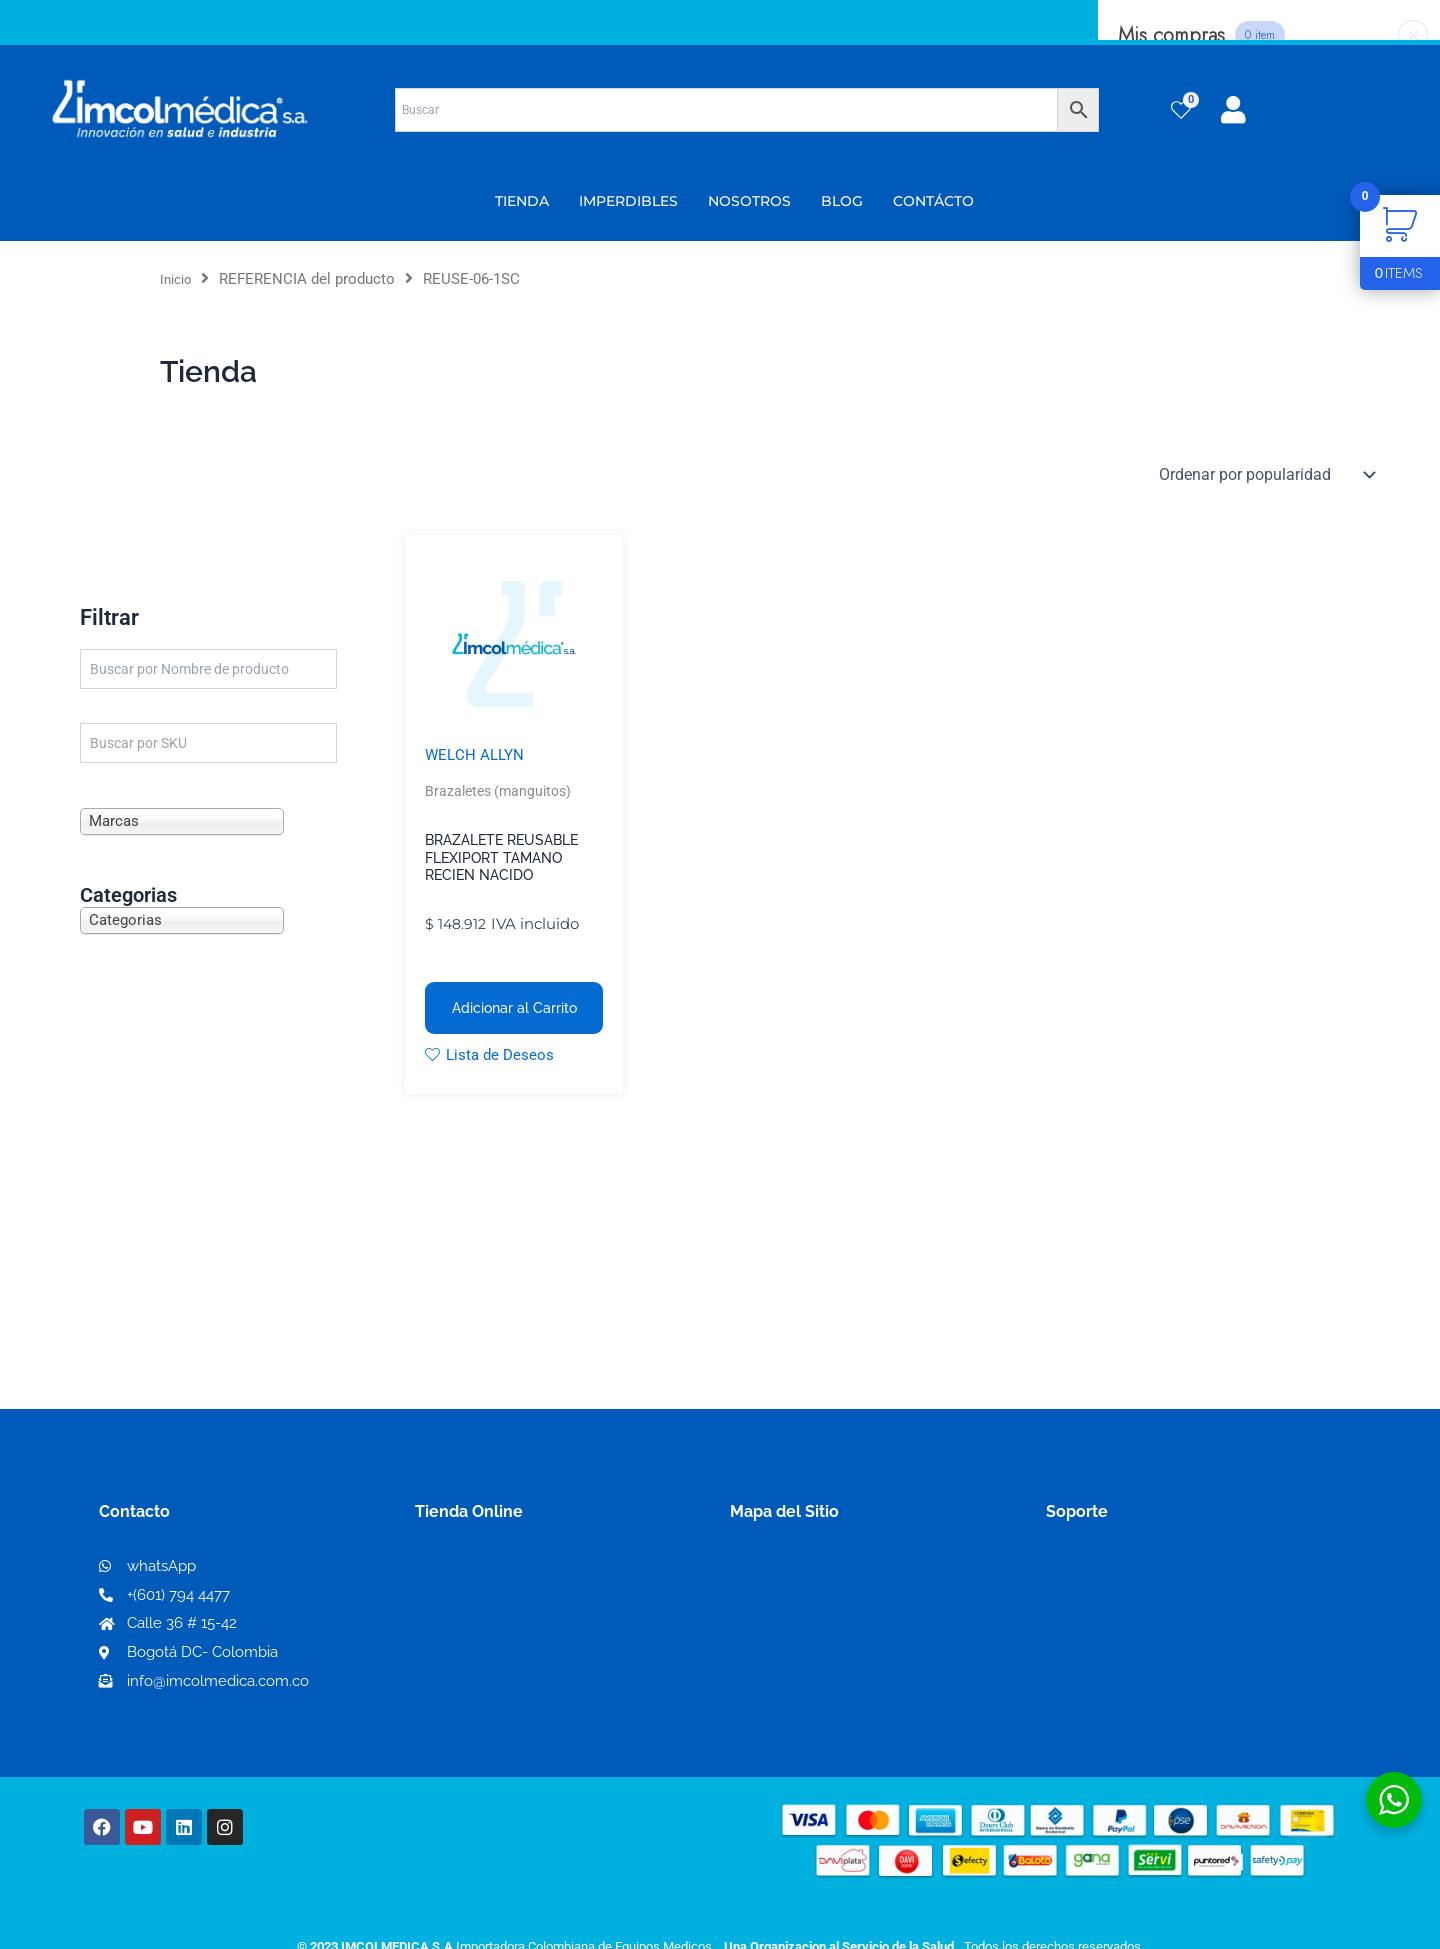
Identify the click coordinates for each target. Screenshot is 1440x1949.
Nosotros (765, 1571)
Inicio (178, 279)
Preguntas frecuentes (1127, 1636)
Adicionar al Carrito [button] (514, 1009)
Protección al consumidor (1143, 1668)
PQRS (752, 1603)
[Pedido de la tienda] (1265, 475)
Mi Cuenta (460, 1572)
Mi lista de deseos (488, 1604)
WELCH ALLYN (476, 755)
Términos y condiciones (1135, 1572)
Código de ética (1106, 1604)
